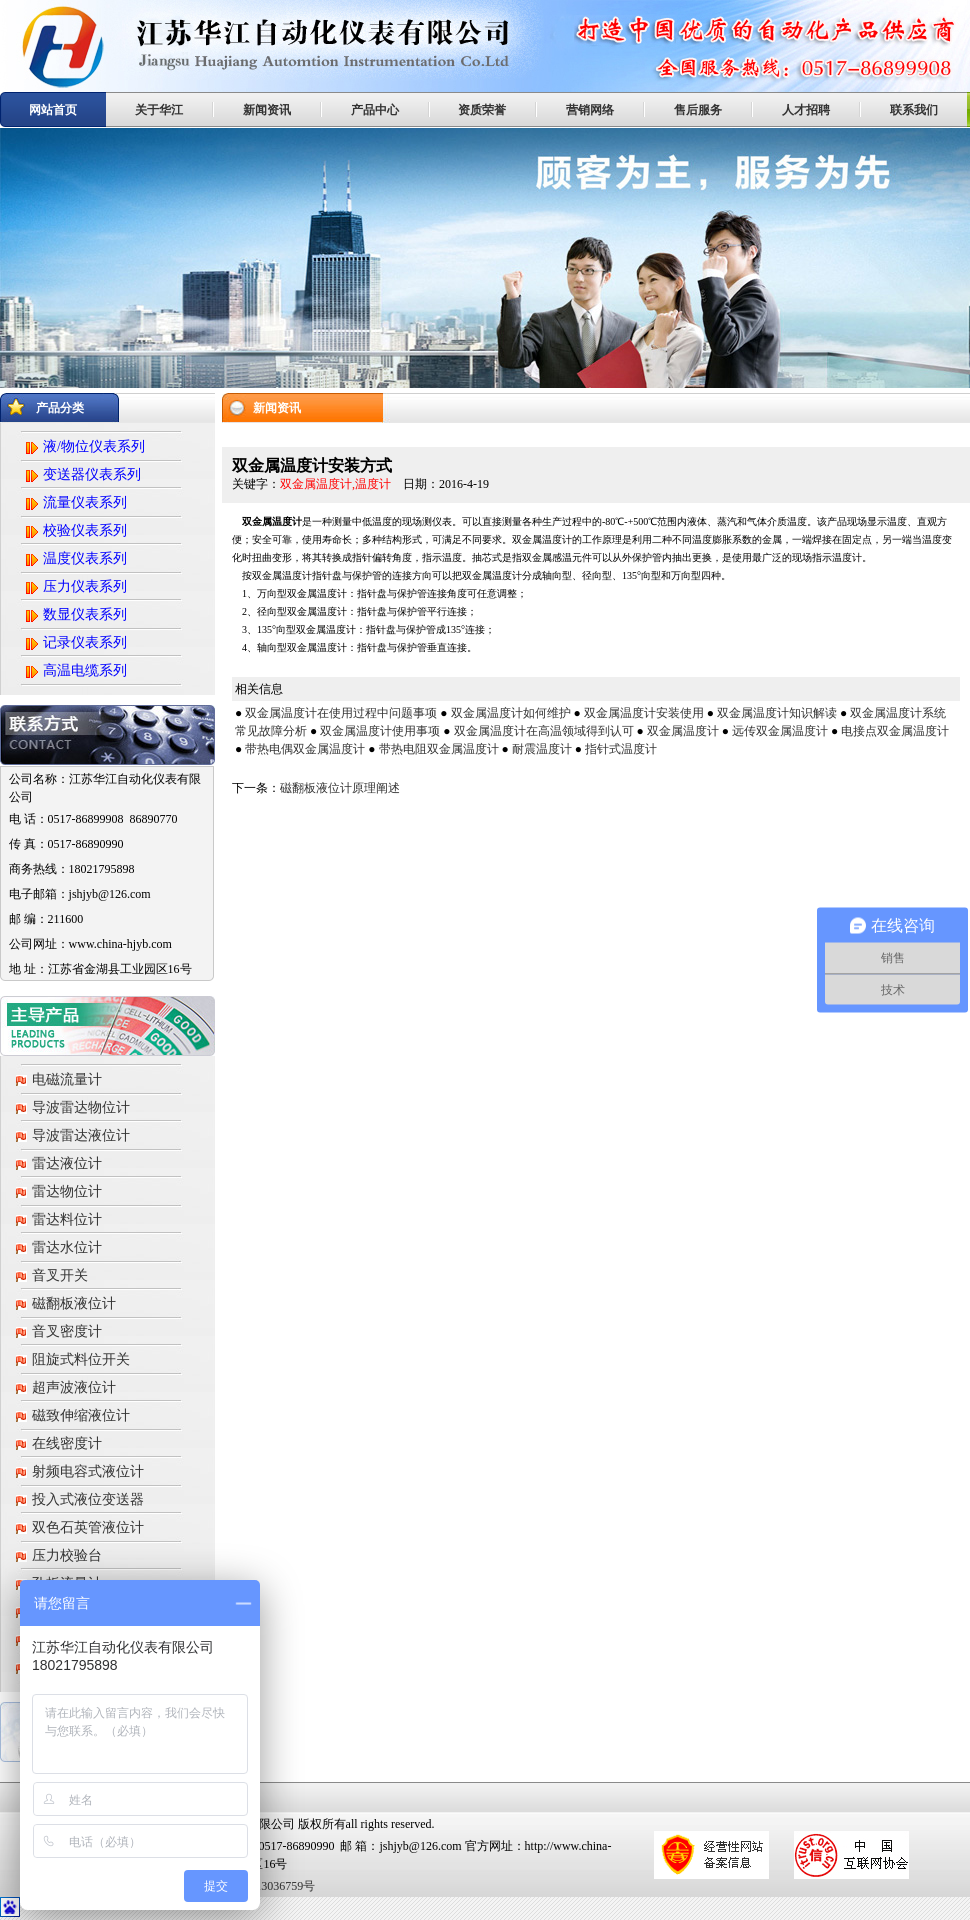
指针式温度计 (621, 749)
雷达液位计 (67, 1163)
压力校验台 (67, 1555)
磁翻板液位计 (74, 1303)
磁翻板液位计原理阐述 (340, 788)
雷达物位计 (67, 1191)
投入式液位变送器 (88, 1499)
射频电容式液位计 (88, 1471)
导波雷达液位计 (81, 1135)
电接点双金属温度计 (895, 731)
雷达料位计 (67, 1219)
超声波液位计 (74, 1387)
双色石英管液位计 (88, 1527)
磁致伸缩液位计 (81, 1415)
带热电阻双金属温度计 (439, 749)
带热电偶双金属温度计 (305, 749)
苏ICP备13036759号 (263, 1886)
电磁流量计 (67, 1079)
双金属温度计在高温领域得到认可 (544, 731)
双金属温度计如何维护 (511, 713)
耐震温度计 (542, 749)
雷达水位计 (67, 1247)
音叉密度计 (67, 1331)
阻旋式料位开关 (81, 1359)
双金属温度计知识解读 (777, 713)
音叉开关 (60, 1275)
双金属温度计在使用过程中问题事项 (341, 713)
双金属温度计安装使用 (644, 713)
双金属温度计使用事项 (380, 731)
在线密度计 (67, 1443)
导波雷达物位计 (81, 1107)
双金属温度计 (683, 731)
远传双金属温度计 (780, 731)
